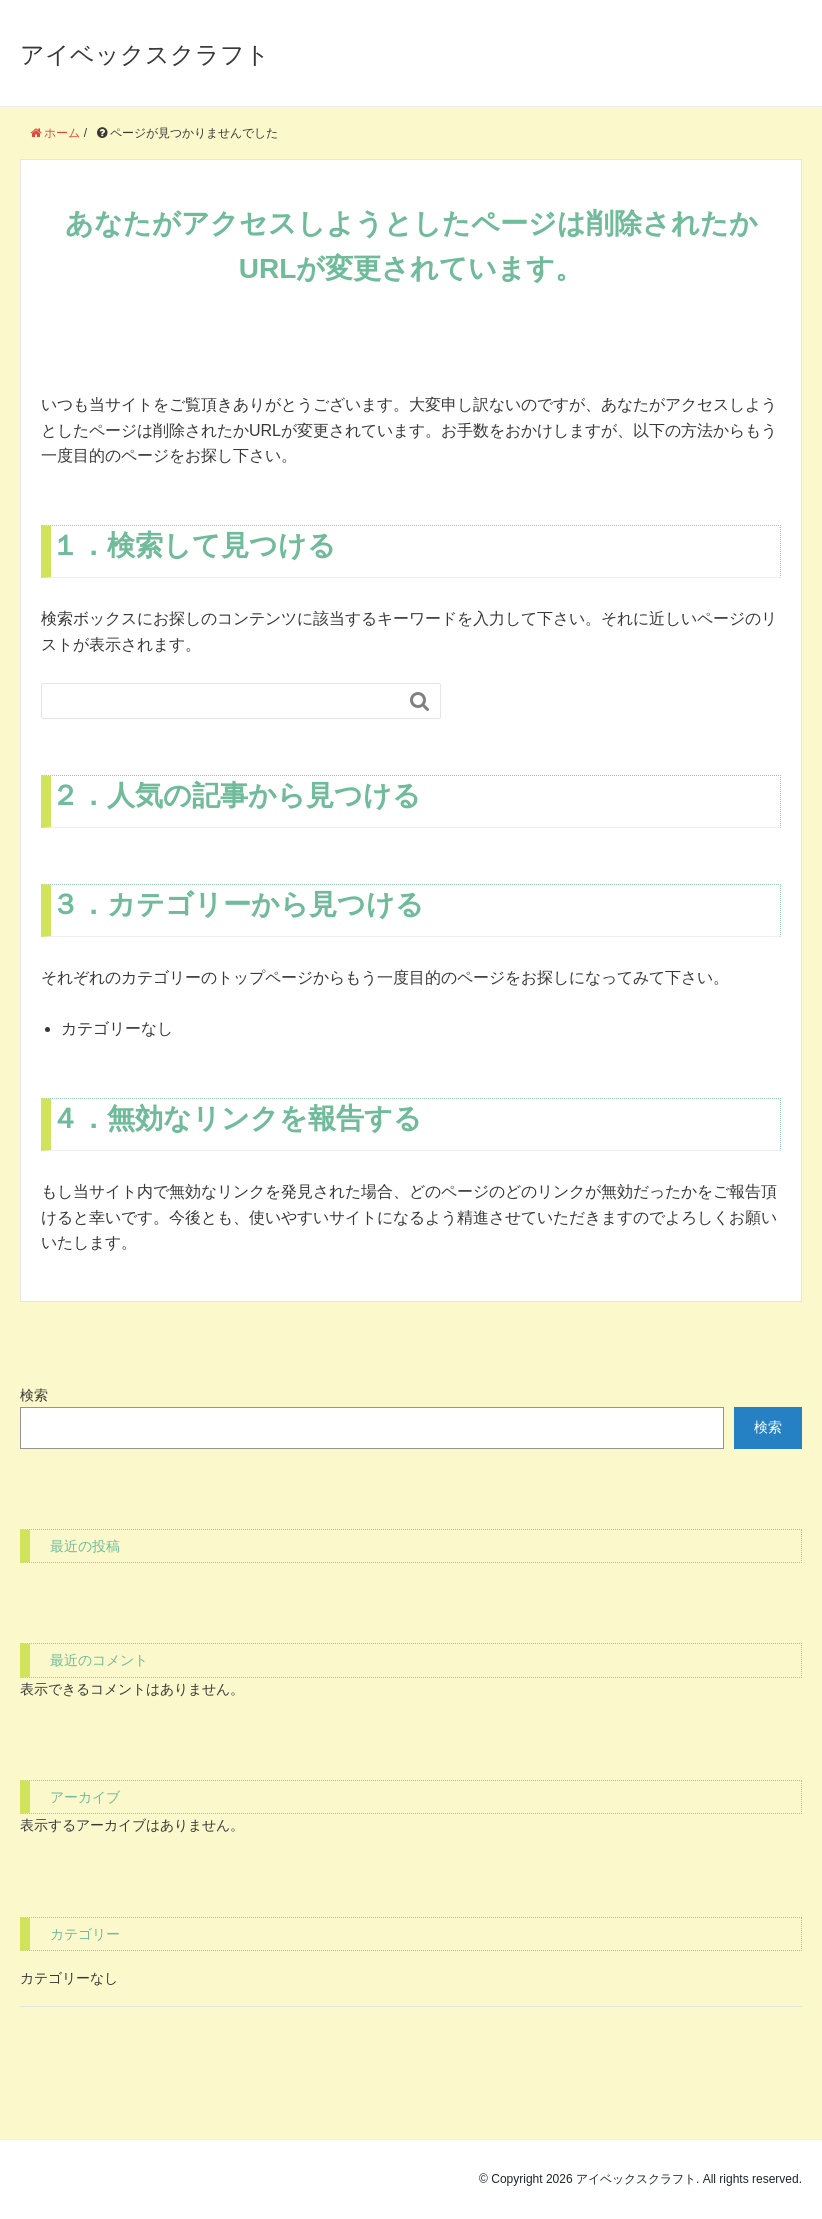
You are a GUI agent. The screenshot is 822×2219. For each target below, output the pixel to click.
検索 (34, 1395)
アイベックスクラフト (145, 54)
